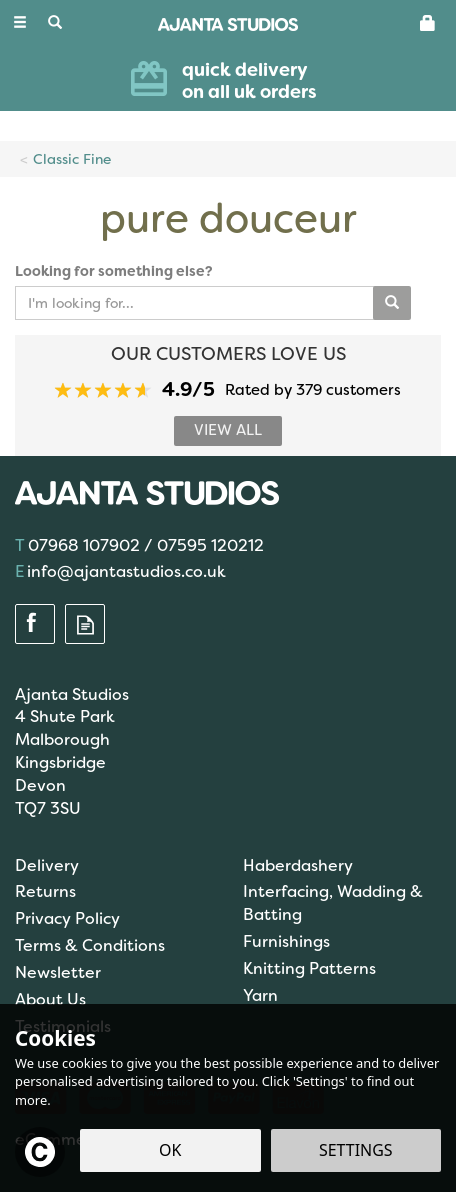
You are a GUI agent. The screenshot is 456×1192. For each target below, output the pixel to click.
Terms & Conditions (90, 945)
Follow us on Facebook (35, 625)
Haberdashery (298, 865)
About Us (50, 999)
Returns (45, 891)
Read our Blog (85, 625)
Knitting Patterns (309, 968)
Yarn (260, 995)
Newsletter (58, 972)
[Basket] (428, 22)
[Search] (55, 23)
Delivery (47, 865)
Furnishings (286, 941)
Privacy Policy (67, 918)
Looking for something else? (114, 271)
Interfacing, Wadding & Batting (333, 903)
